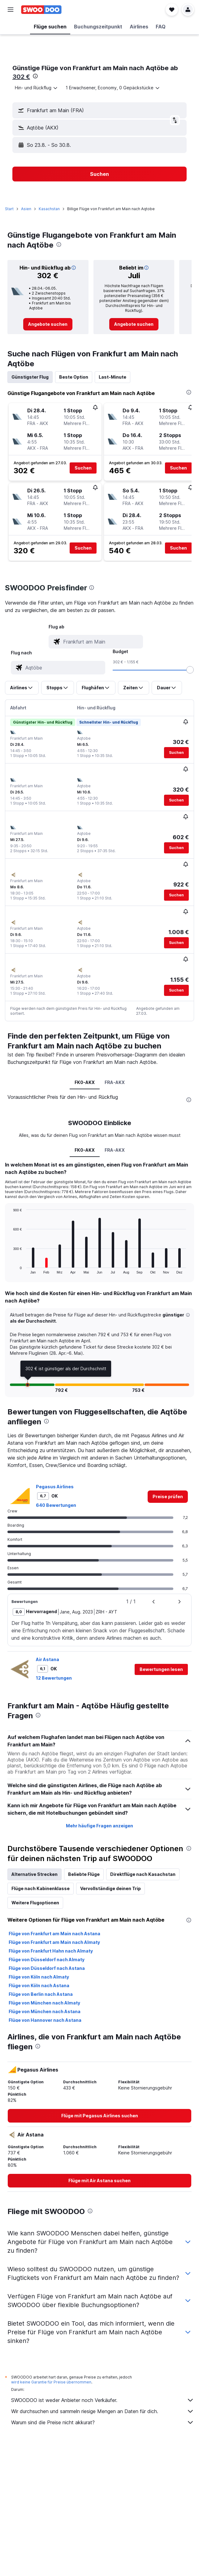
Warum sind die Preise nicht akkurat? (102, 2422)
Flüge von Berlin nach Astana (41, 1994)
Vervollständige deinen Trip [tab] (110, 1888)
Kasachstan (49, 208)
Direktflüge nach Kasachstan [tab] (142, 1874)
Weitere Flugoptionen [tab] (35, 1902)
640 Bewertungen (56, 1505)
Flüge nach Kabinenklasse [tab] (40, 1888)
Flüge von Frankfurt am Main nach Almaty (54, 1942)
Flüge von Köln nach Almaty (39, 1976)
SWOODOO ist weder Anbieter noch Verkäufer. (102, 2400)
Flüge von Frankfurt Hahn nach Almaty (51, 1950)
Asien (26, 208)
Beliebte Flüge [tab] (84, 1874)
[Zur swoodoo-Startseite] (41, 9)
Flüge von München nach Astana (44, 2011)
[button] (10, 9)
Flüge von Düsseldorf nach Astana (47, 1968)
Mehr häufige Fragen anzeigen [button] (99, 1825)
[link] (47, 324)
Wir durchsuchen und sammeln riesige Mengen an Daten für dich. (102, 2411)
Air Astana (47, 1659)
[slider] (190, 670)
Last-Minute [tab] (112, 377)
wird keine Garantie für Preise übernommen (51, 2382)
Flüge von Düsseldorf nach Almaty (46, 1959)
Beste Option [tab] (73, 377)
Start (9, 208)
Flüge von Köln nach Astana (39, 1985)
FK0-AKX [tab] (85, 1082)
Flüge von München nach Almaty (44, 2002)
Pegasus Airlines (55, 1486)
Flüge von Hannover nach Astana (45, 2020)
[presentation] (35, 76)
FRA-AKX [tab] (115, 1082)
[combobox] (36, 88)
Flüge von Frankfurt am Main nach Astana (54, 1933)
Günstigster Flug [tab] (30, 377)
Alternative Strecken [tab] (34, 1874)
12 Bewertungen (54, 1678)
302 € (21, 76)
